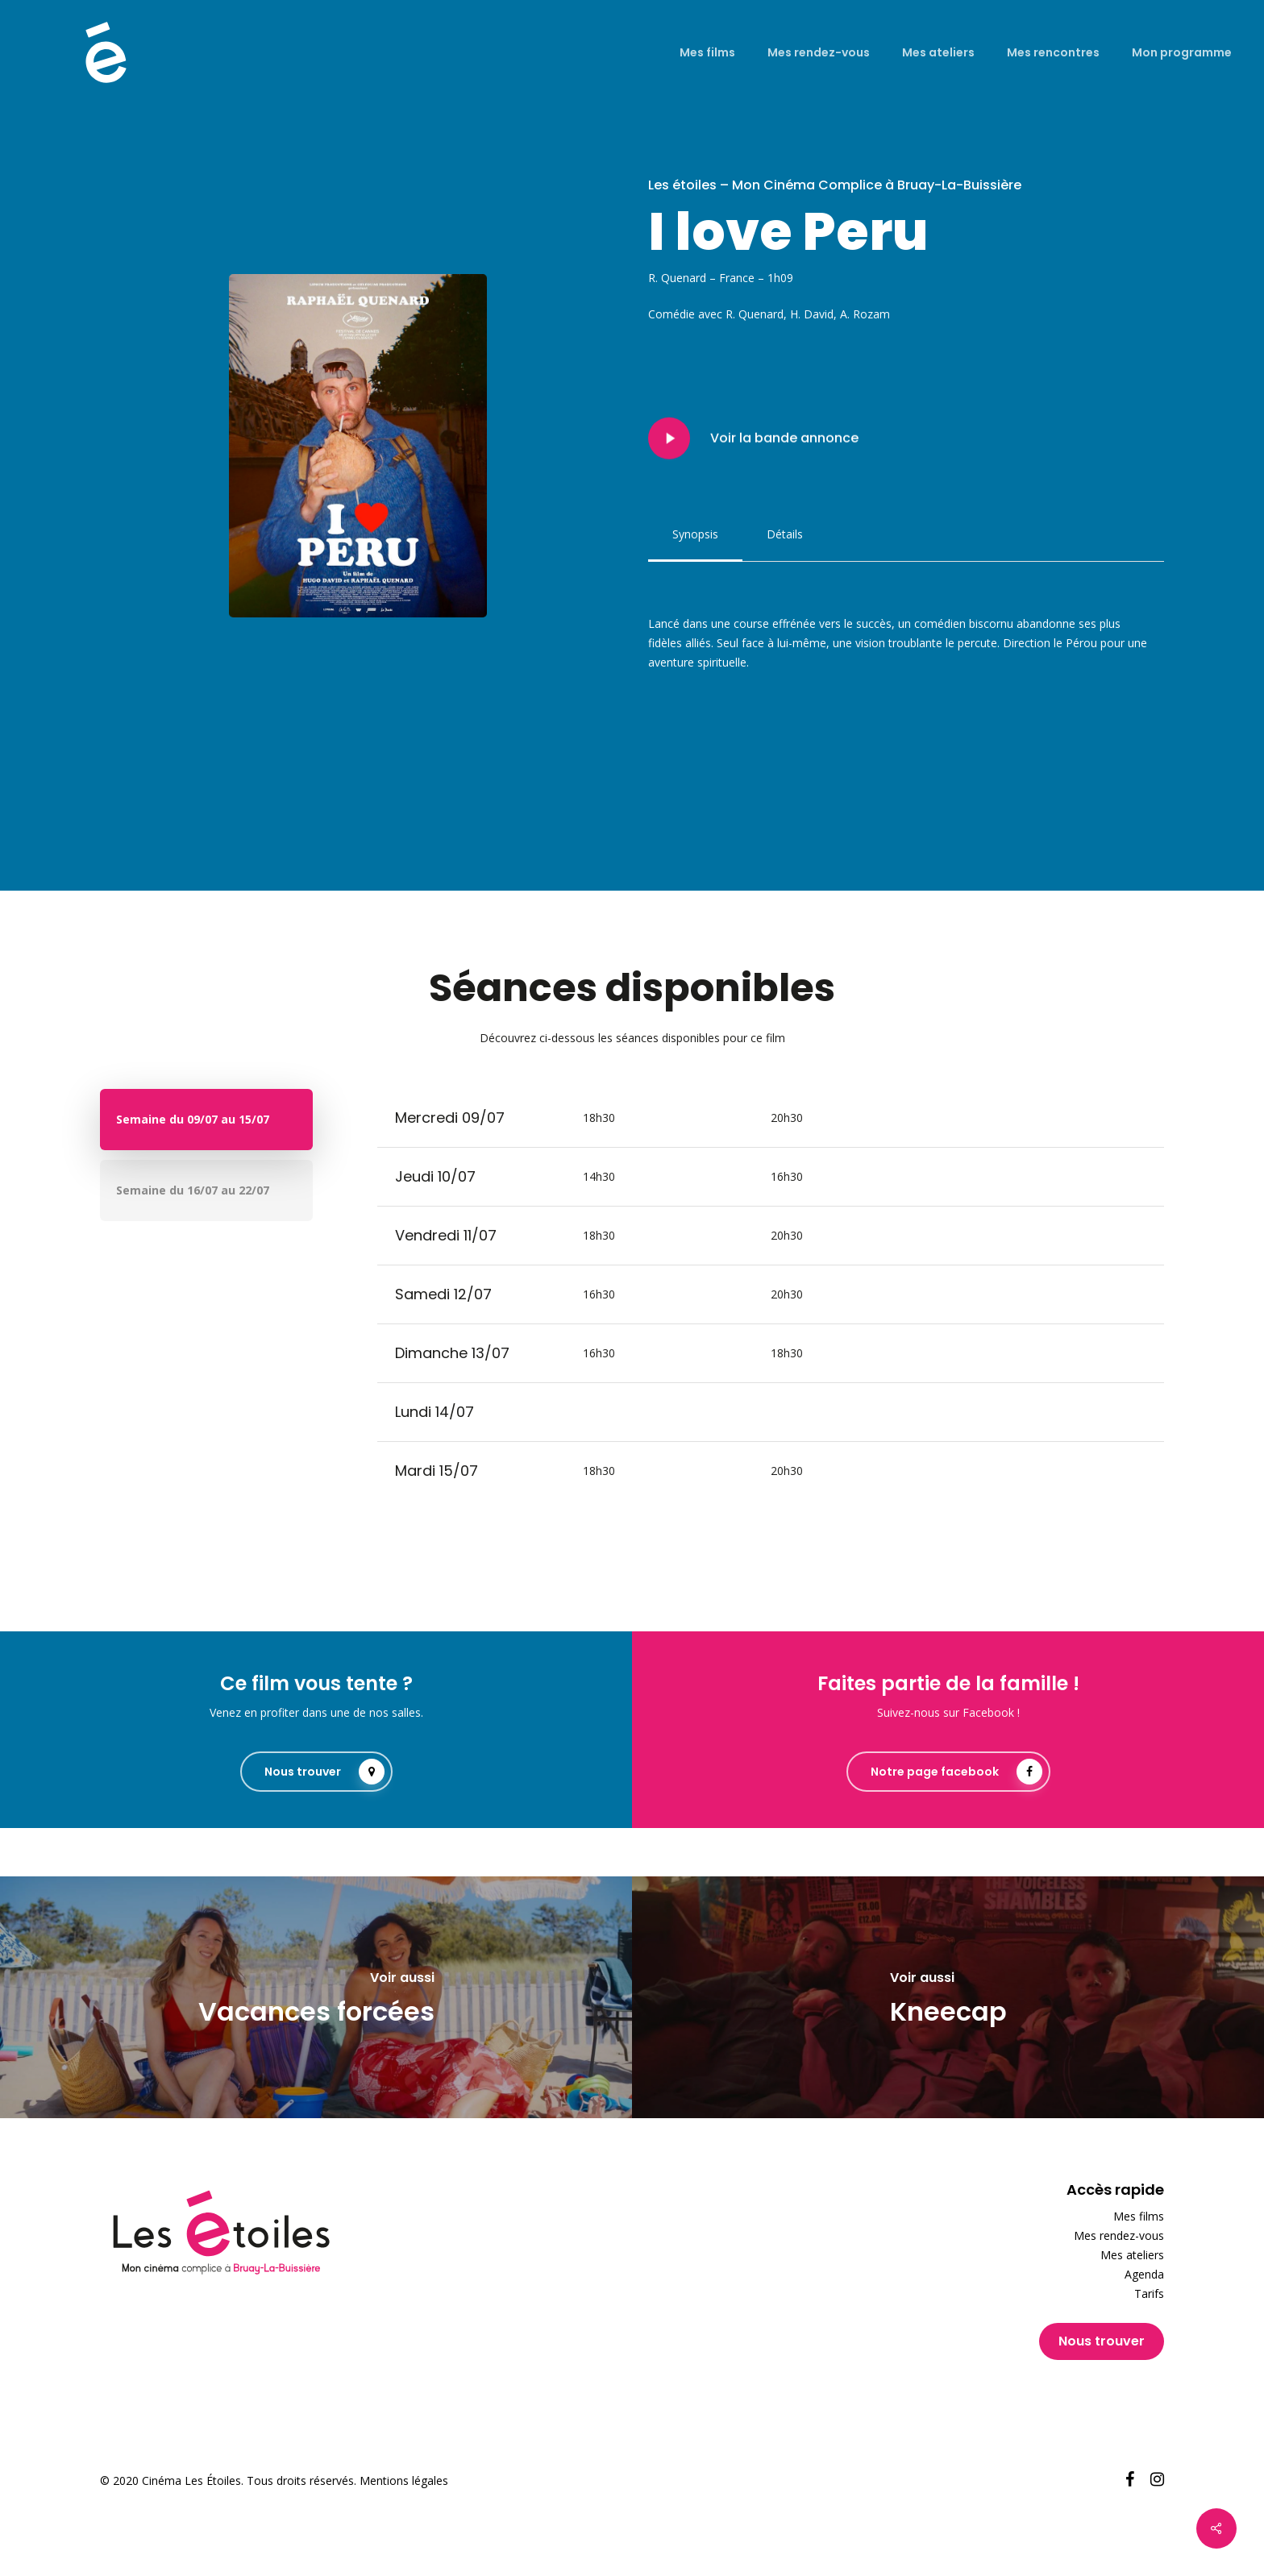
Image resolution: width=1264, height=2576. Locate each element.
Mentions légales (404, 2480)
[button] (695, 534)
